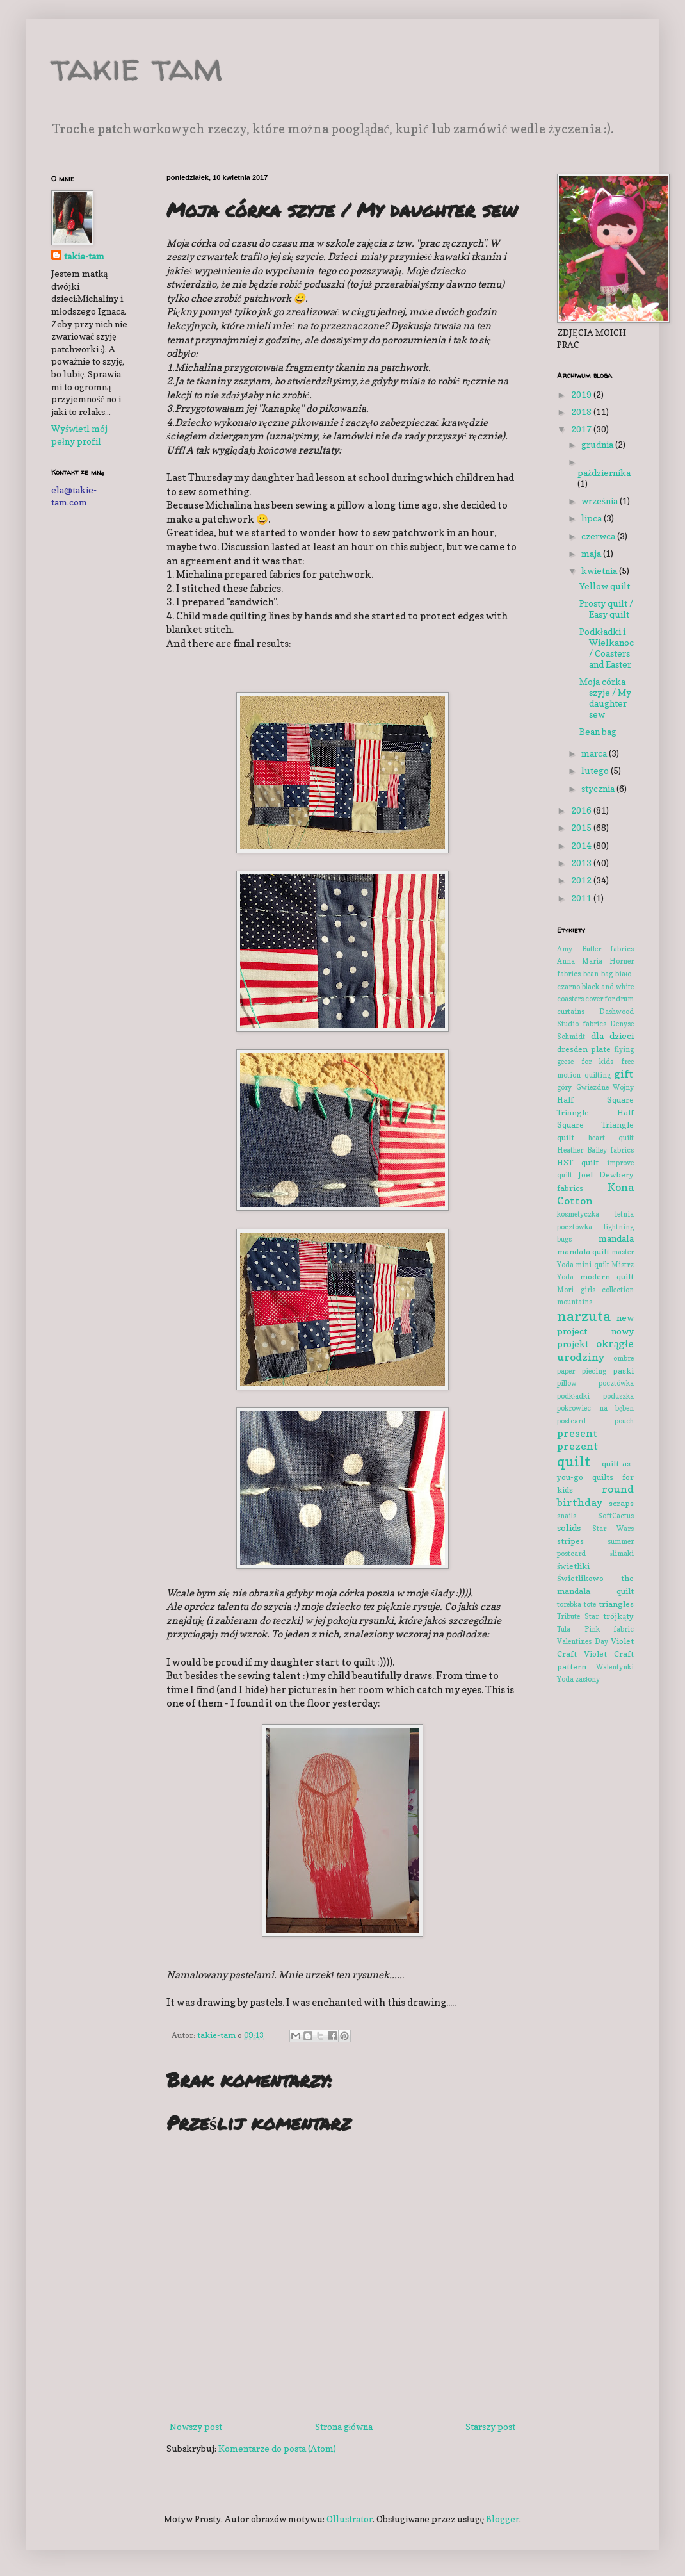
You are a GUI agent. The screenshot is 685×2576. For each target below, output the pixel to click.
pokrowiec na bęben (595, 1408)
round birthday (595, 1495)
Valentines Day (582, 1641)
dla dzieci (612, 1035)
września (600, 500)
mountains (574, 1301)
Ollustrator (349, 2518)
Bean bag (597, 731)
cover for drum (609, 998)
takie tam (137, 66)
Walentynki (615, 1666)
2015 (582, 827)
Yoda (565, 1679)
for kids (597, 1061)
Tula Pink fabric (595, 1629)
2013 (582, 862)
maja (592, 553)
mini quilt (592, 1264)
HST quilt (578, 1162)
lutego (596, 770)
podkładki (573, 1395)
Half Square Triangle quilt (595, 1125)
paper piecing (581, 1370)
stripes (570, 1541)
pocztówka (616, 1383)
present (577, 1433)
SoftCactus (616, 1515)
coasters (570, 998)
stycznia (598, 788)
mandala (616, 1238)
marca (595, 753)
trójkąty (618, 1616)
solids (569, 1527)
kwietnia (600, 570)
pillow (567, 1383)
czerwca (599, 535)
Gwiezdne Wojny (605, 1087)
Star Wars (613, 1528)
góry (564, 1087)
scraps (621, 1503)
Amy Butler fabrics (595, 948)
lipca (592, 518)
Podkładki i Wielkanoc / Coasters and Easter (606, 647)
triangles (616, 1604)
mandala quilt (583, 1251)
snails (566, 1515)
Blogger (502, 2518)
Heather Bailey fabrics (595, 1149)
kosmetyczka (578, 1214)
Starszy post (490, 2426)
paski (623, 1370)
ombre (623, 1358)
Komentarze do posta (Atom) (277, 2448)
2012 (582, 879)
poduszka (618, 1395)
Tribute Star (578, 1616)
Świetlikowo (580, 1578)
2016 (582, 810)
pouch (624, 1420)
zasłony (587, 1679)
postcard (571, 1420)
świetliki (573, 1566)
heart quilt (611, 1137)
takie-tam (84, 255)
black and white (608, 986)
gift (624, 1073)
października (604, 472)
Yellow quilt (604, 585)
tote (590, 1604)
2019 (582, 394)
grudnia (598, 444)
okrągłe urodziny (595, 1350)
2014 (582, 845)
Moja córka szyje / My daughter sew (605, 697)
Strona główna (344, 2426)
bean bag (598, 973)
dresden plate (584, 1049)
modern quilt (607, 1276)
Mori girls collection (595, 1289)
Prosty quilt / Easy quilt (606, 608)
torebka (569, 1604)
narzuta (584, 1315)
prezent (578, 1446)
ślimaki (622, 1553)
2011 (582, 897)
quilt (573, 1461)
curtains (570, 1011)
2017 (582, 428)
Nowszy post (196, 2426)
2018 (582, 411)
